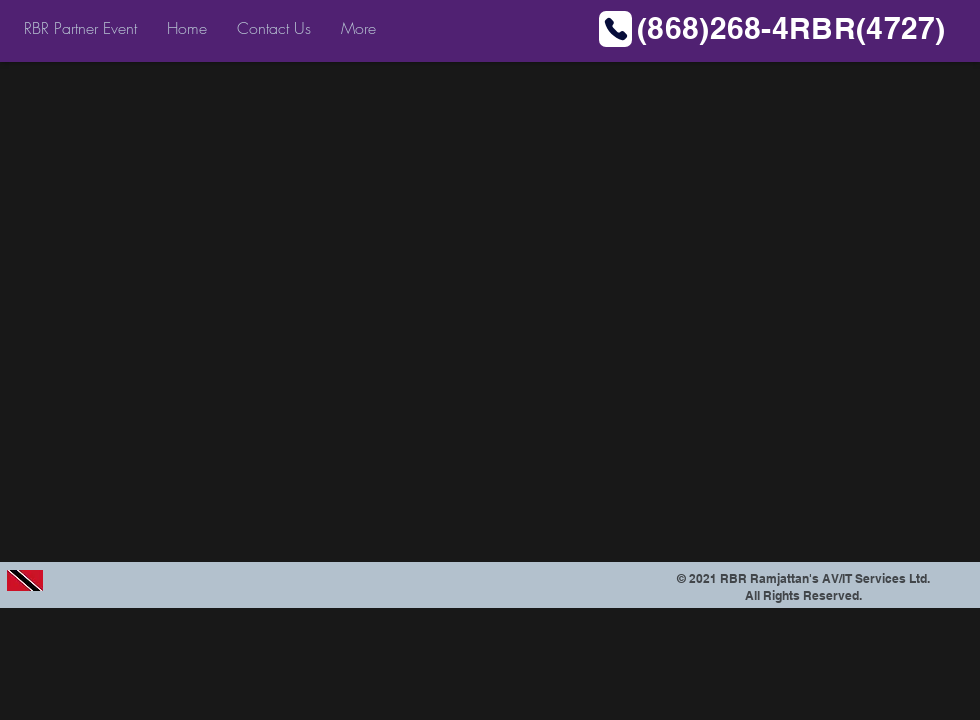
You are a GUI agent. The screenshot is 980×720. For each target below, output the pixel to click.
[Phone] (615, 29)
